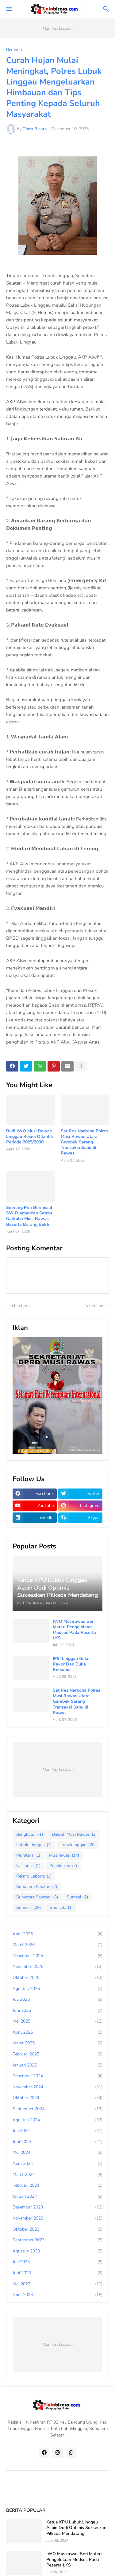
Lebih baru (20, 1306)
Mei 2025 (57, 2021)
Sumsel (77, 1897)
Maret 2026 (57, 1945)
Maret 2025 (57, 2043)
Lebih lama (95, 1306)
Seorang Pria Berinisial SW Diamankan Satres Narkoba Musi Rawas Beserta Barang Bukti (29, 1216)
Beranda (14, 50)
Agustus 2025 (57, 1989)
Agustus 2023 (57, 2251)
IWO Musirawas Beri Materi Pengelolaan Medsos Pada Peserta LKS (74, 1630)
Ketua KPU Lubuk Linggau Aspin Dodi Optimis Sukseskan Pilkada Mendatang (76, 2527)
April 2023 (57, 2295)
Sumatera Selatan (36, 1887)
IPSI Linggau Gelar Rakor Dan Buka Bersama (71, 1664)
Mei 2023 (57, 2284)
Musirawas (64, 1855)
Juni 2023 (57, 2273)
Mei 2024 (57, 2152)
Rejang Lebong (34, 1876)
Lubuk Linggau (34, 1845)
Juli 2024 (57, 2131)
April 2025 (57, 2032)
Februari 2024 (57, 2185)
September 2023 (57, 2240)
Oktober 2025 (57, 1978)
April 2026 (57, 1934)
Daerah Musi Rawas (74, 1834)
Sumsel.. (61, 1908)
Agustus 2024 (57, 2120)
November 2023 (57, 2218)
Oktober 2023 (57, 2229)
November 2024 (57, 2087)
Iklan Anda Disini (57, 28)
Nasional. (28, 1866)
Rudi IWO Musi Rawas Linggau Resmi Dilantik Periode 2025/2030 (29, 1136)
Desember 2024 (57, 2076)
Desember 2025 (57, 1956)
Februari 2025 (57, 2054)
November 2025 (57, 1967)
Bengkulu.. (29, 1834)
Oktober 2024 (57, 2098)
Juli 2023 (57, 2262)
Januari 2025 (57, 2065)
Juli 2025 (57, 1999)
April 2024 (57, 2164)
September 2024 (57, 2109)
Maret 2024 (57, 2175)
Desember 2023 (57, 2207)
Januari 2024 (57, 2196)
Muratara (28, 1855)
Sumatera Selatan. (37, 1897)
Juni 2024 (57, 2142)
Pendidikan (63, 1866)
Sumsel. (28, 1908)
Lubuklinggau (78, 1845)
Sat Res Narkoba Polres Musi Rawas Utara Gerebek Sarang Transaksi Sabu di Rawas (84, 1142)
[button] (8, 9)
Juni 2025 (57, 2011)
